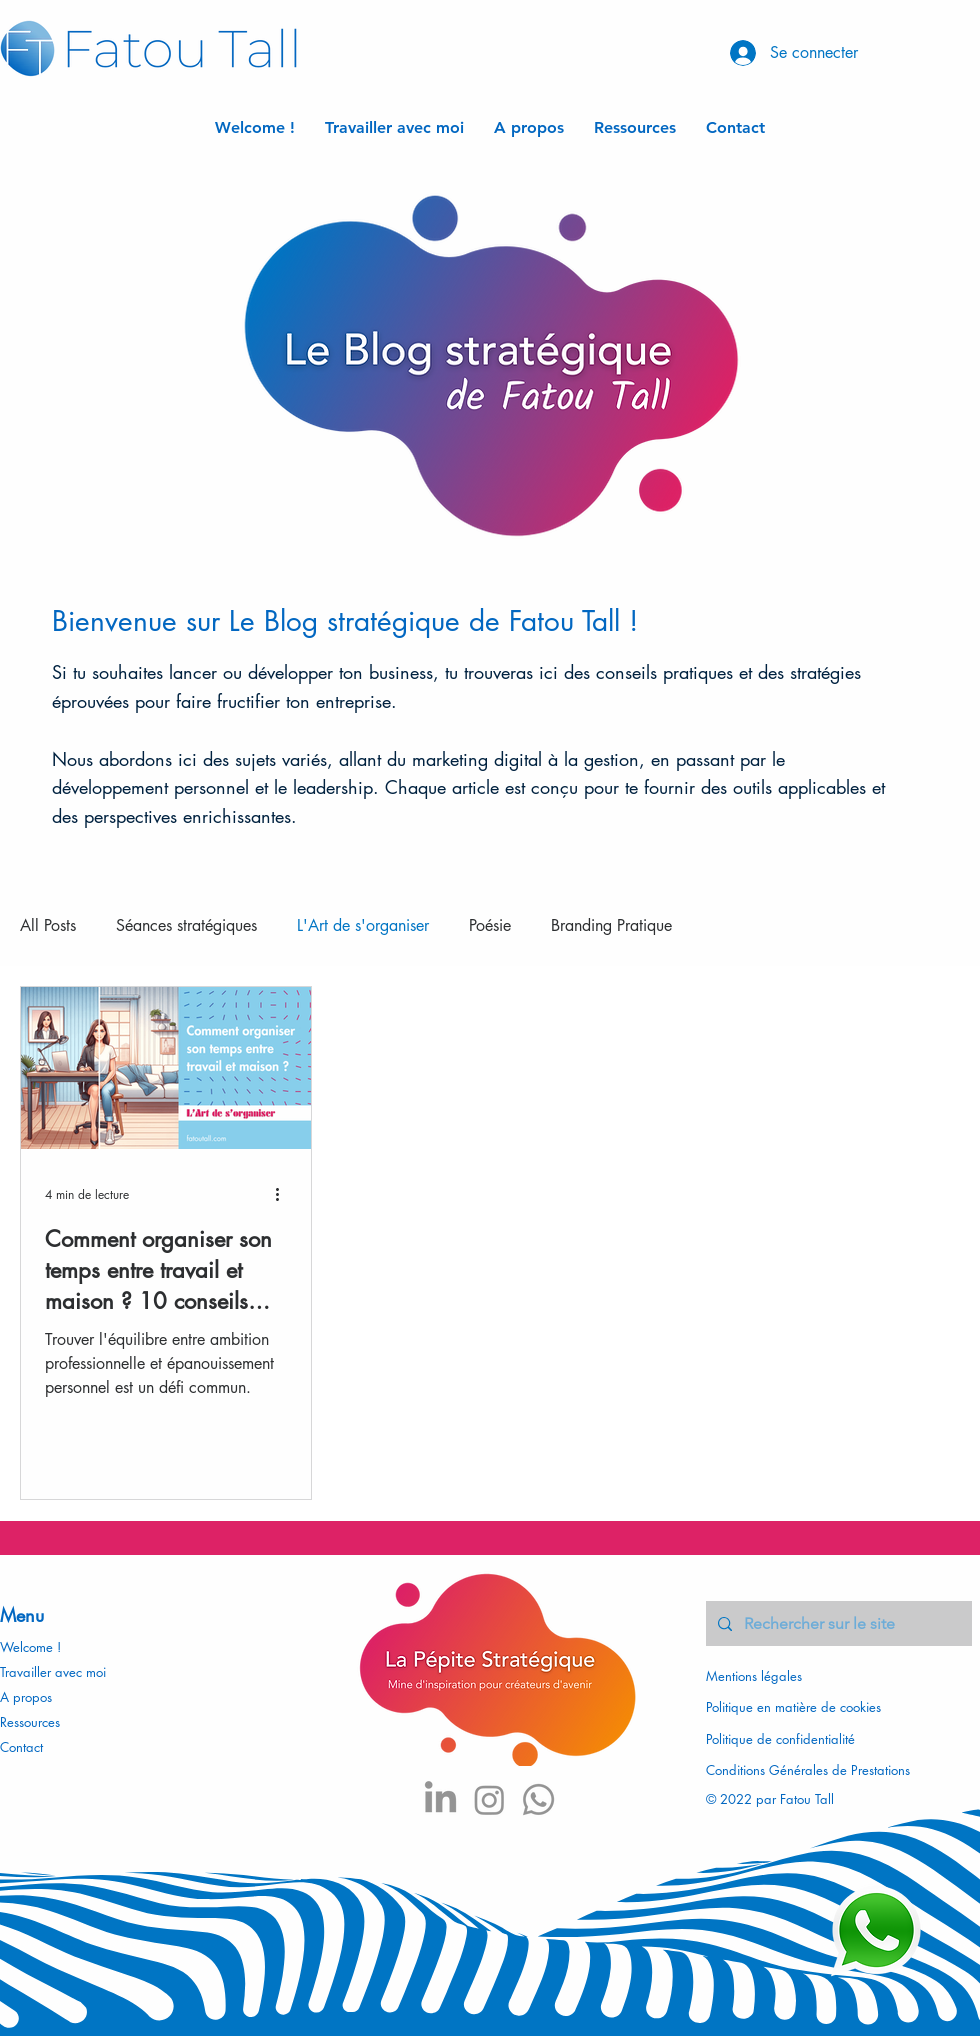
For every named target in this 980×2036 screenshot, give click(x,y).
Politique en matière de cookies (795, 1707)
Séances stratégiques (186, 925)
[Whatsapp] (538, 1799)
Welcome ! (30, 1647)
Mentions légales (754, 1676)
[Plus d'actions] (284, 1194)
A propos (26, 1697)
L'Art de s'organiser (363, 925)
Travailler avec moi (53, 1672)
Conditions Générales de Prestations (808, 1770)
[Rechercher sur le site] (837, 1623)
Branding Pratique (611, 925)
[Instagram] (489, 1799)
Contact (21, 1747)
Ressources (30, 1722)
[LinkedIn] (440, 1799)
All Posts (48, 925)
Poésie (490, 925)
